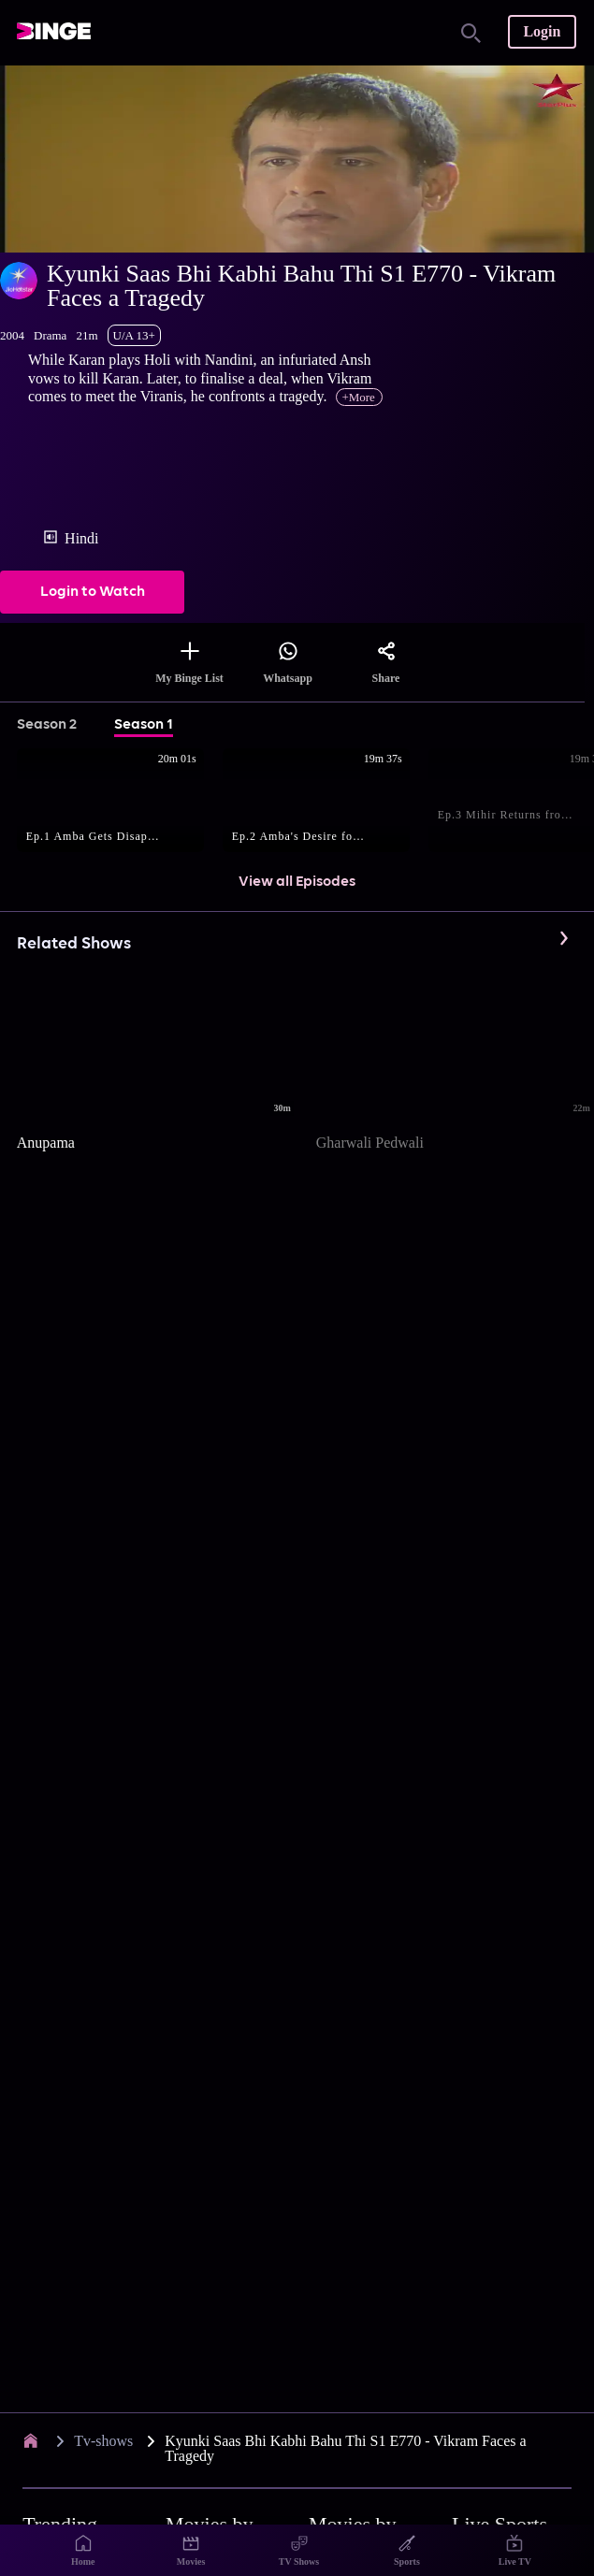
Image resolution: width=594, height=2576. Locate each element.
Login (541, 31)
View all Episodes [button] (297, 882)
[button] (120, 801)
